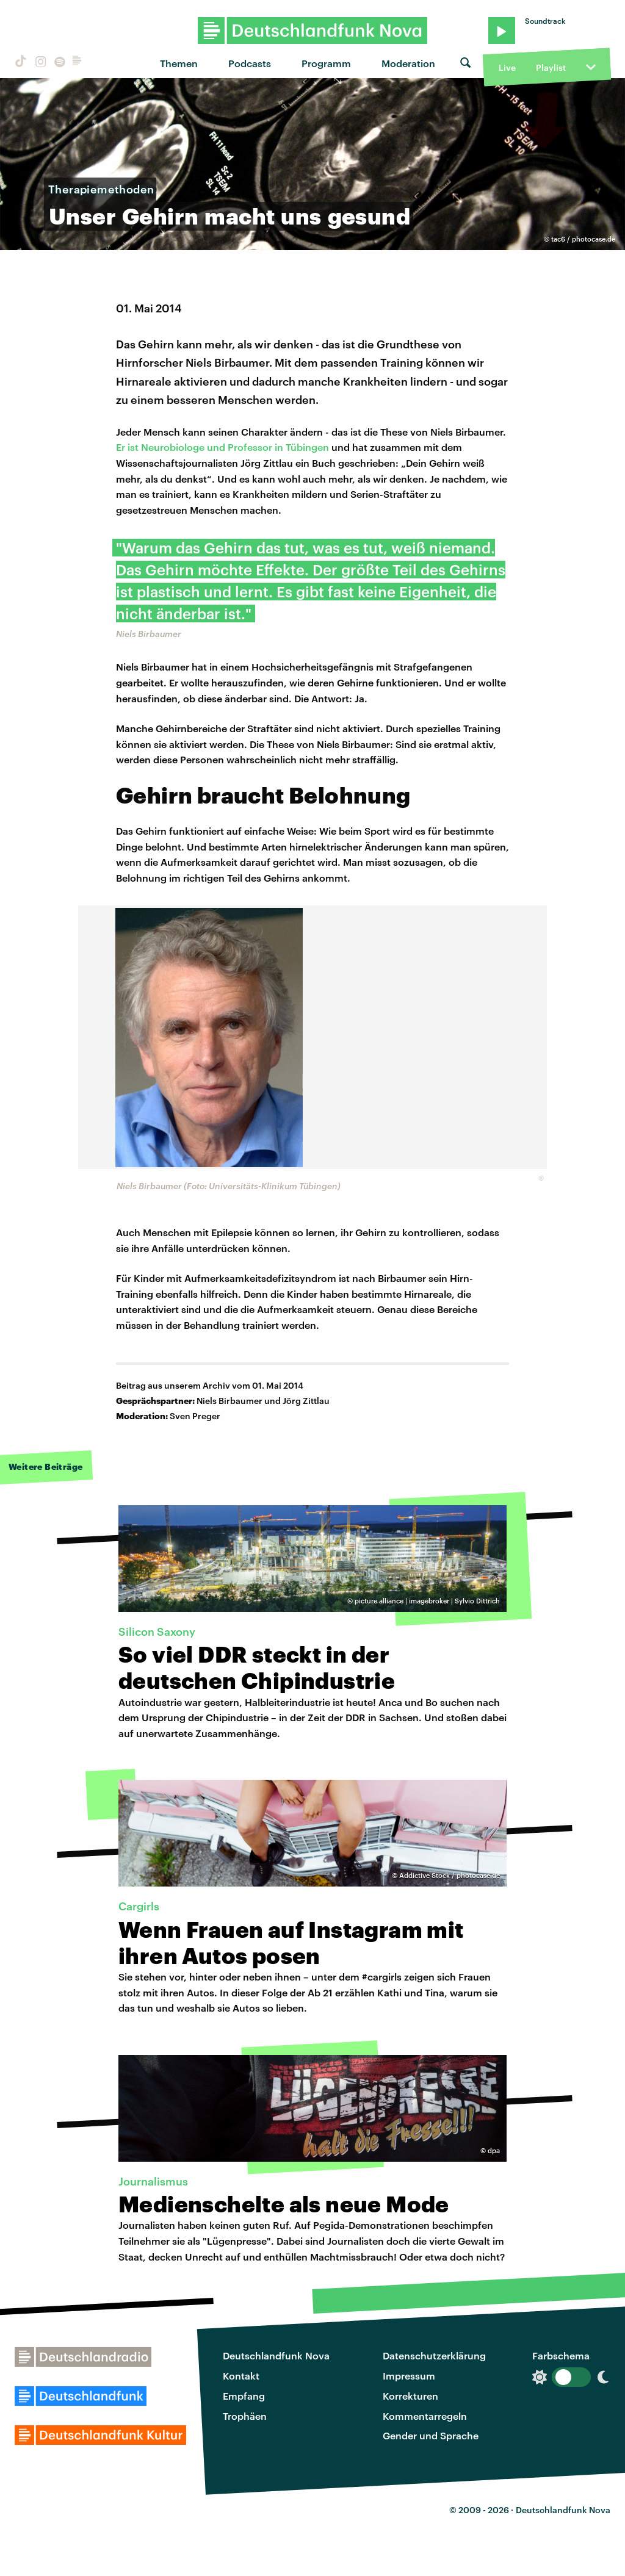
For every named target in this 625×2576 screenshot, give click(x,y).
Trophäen (245, 2416)
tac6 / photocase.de (583, 239)
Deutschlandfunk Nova (276, 2355)
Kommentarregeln (425, 2416)
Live (507, 67)
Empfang (244, 2396)
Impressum (409, 2375)
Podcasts (249, 63)
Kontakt (241, 2375)
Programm (326, 63)
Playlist (551, 67)
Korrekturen (410, 2396)
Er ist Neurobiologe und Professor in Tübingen (222, 447)
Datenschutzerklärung (434, 2355)
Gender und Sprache (431, 2435)
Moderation (408, 63)
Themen (179, 63)
